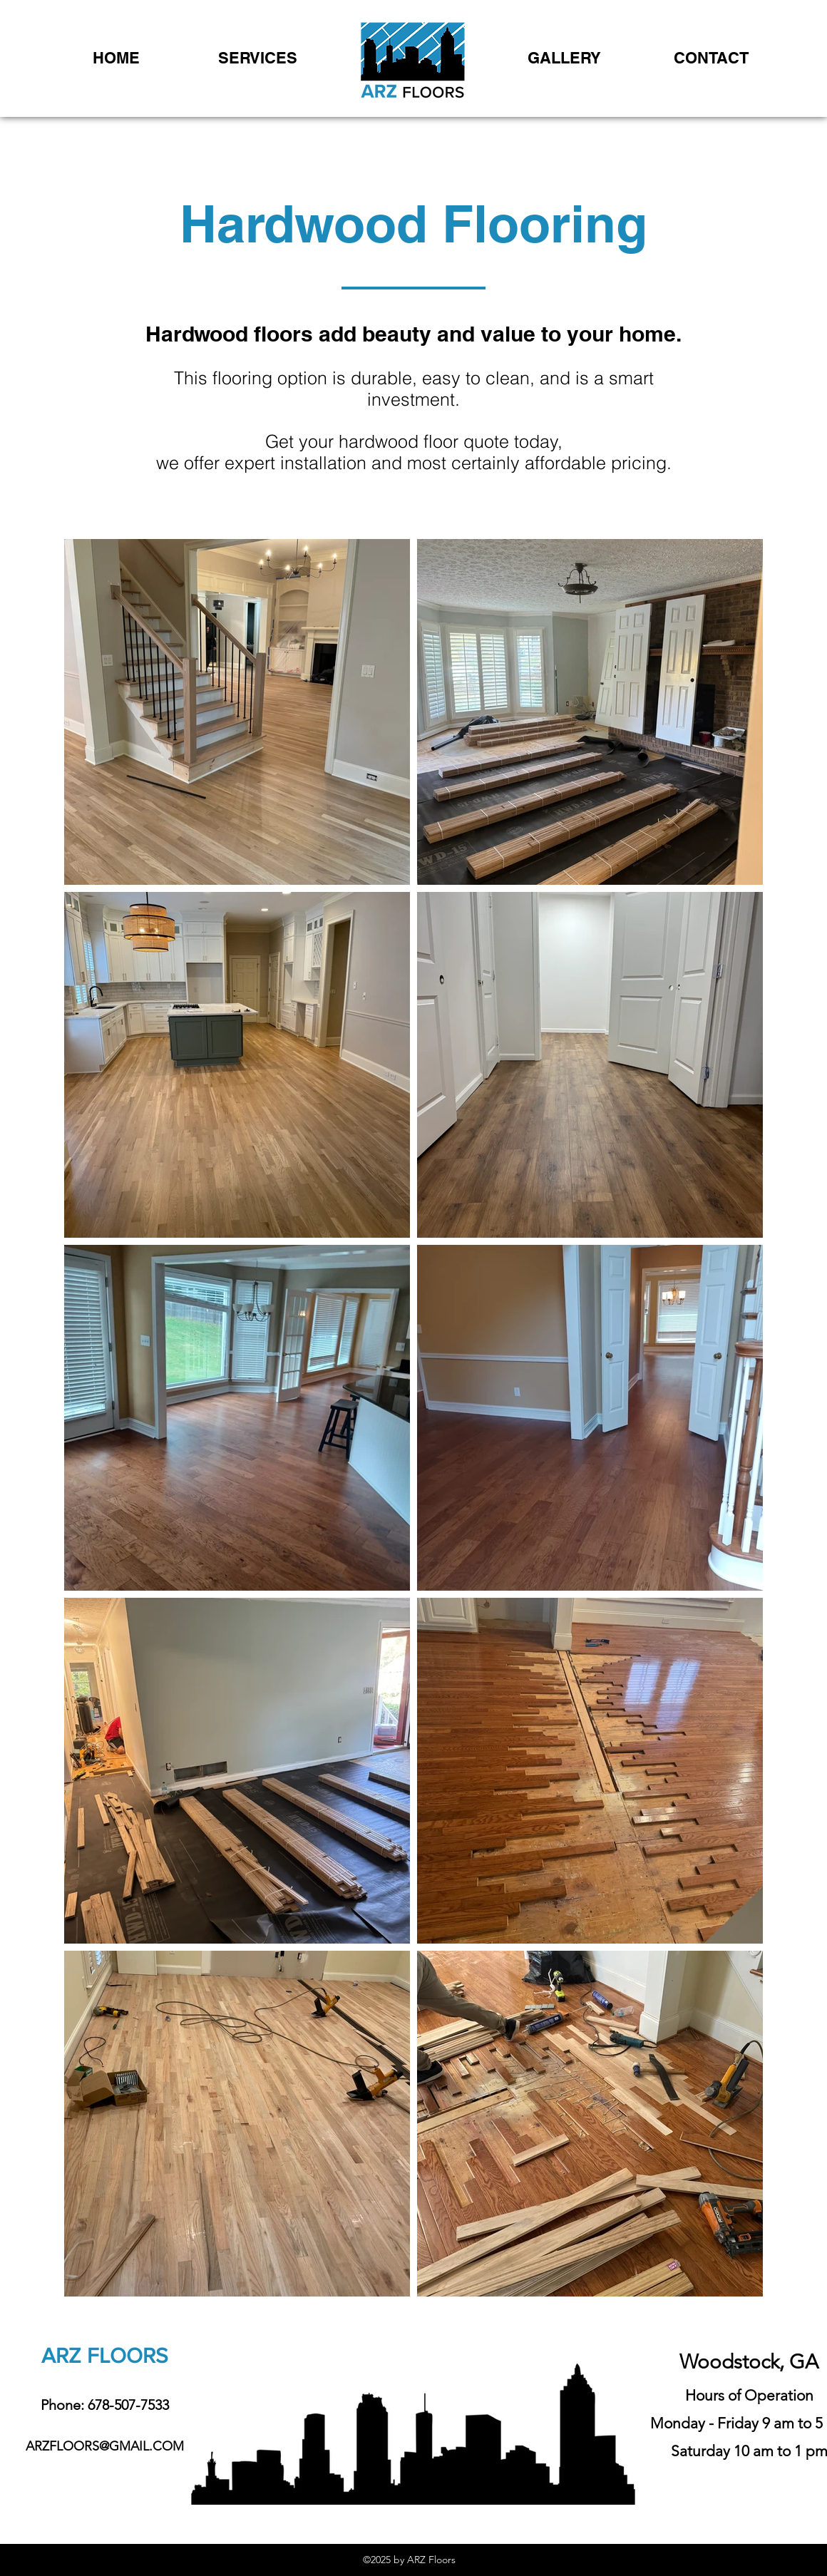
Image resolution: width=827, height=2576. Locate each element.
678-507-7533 (128, 2404)
